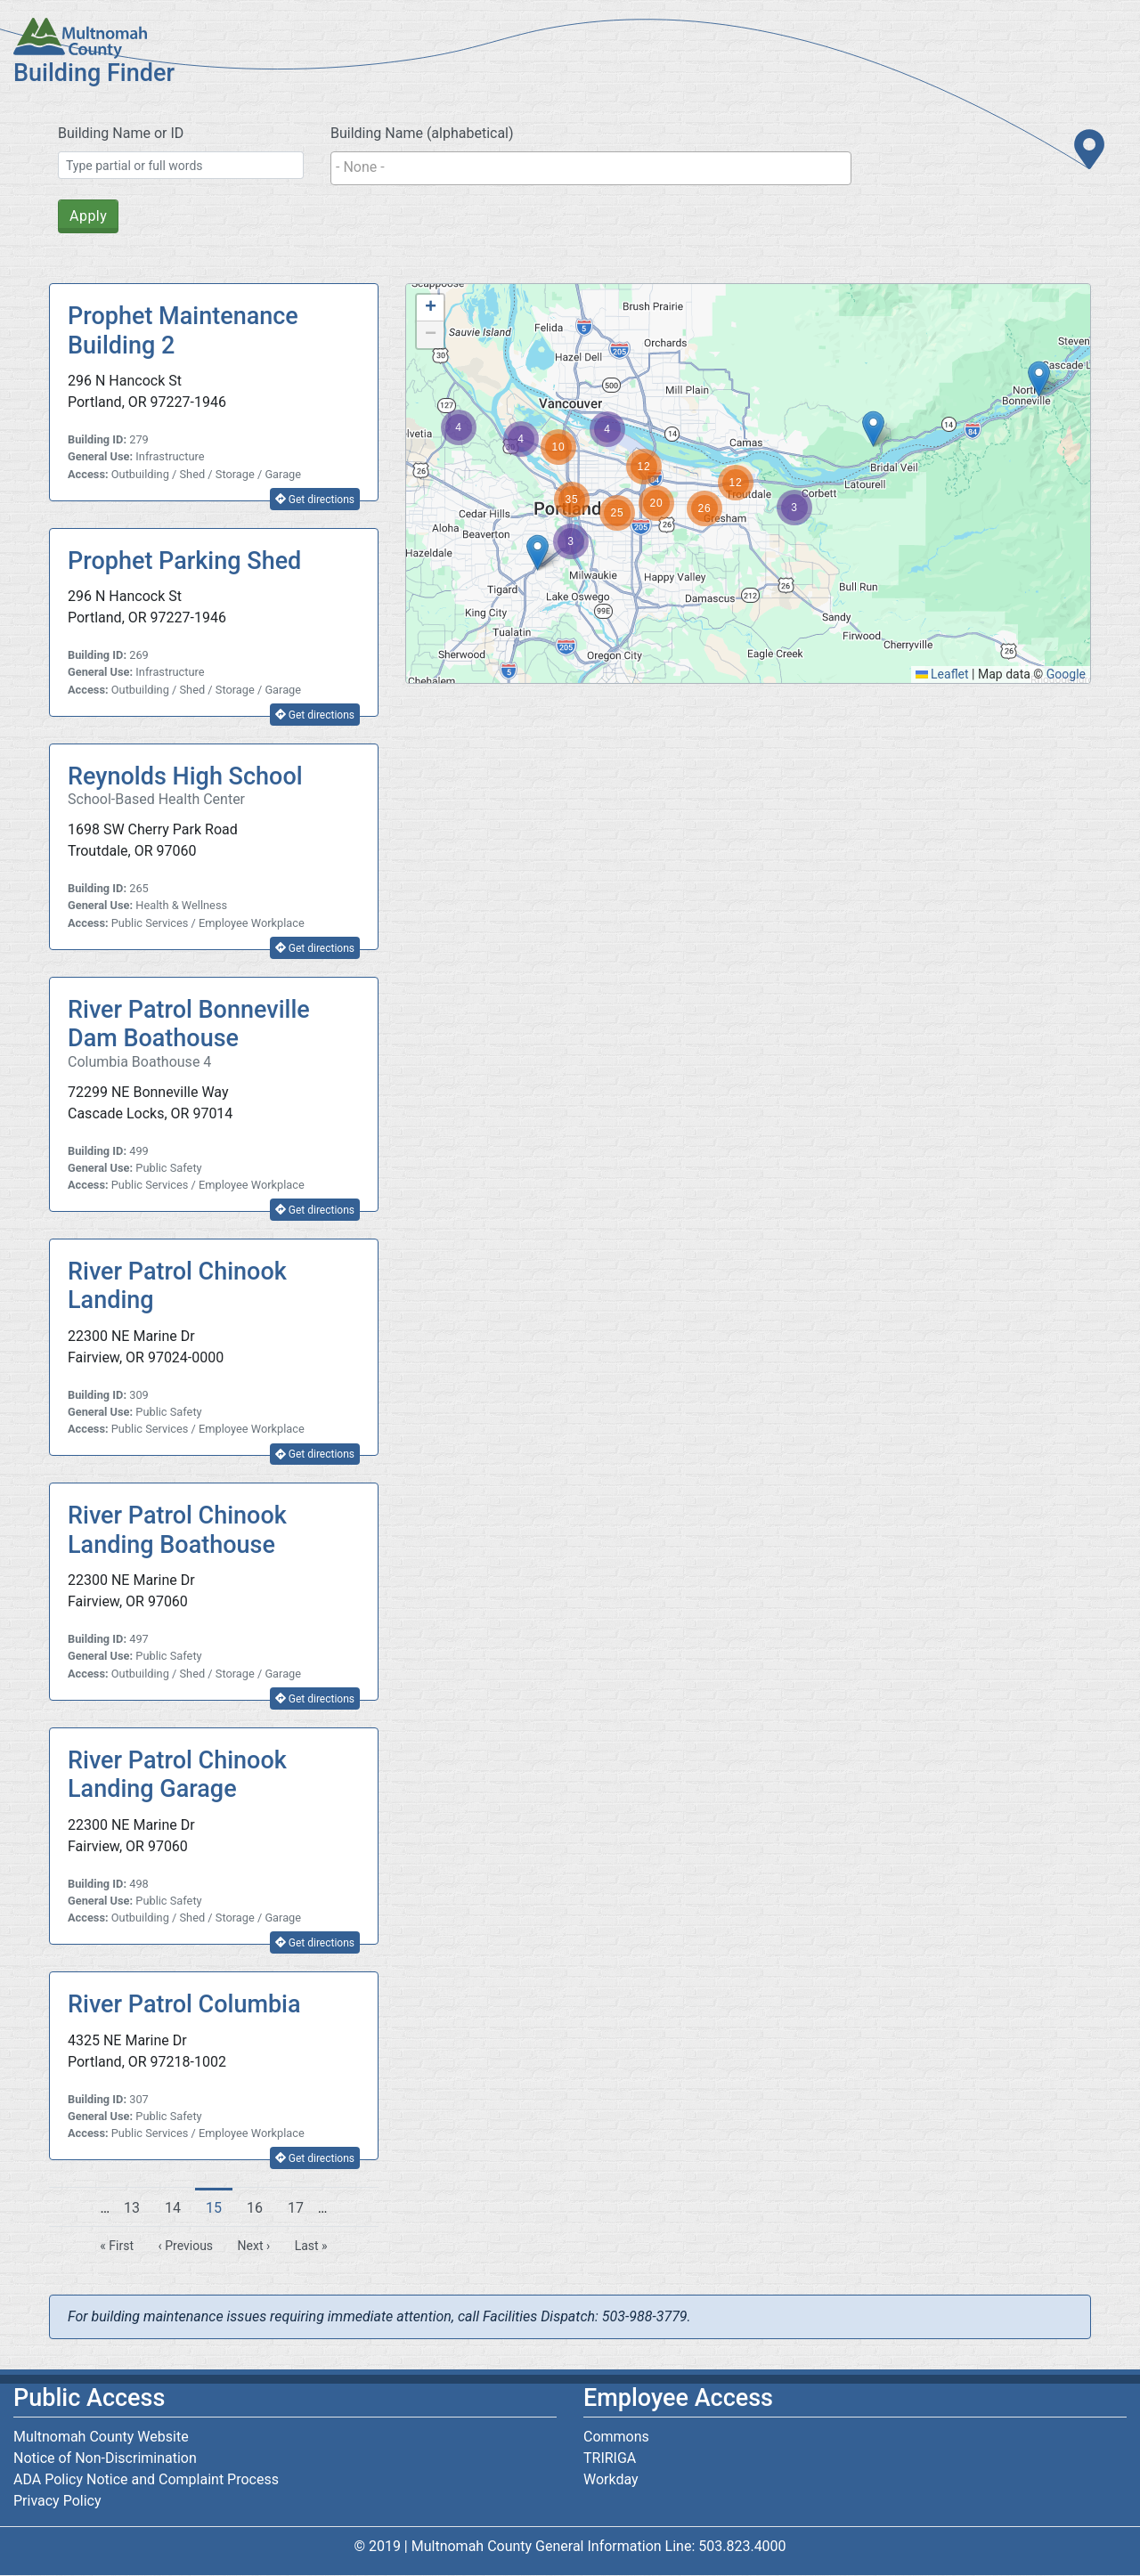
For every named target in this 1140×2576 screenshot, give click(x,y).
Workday (611, 2479)
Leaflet (942, 674)
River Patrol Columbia (184, 2004)
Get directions (314, 499)
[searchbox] (591, 167)
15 (219, 2212)
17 (301, 2207)
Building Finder (94, 73)
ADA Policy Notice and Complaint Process (146, 2479)
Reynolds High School (185, 776)
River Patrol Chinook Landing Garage (177, 1774)
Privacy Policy (57, 2500)
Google (1066, 674)
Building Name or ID (120, 133)
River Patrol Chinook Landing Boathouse (177, 1529)
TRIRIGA (609, 2458)
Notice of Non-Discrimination (105, 2458)
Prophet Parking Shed (184, 561)
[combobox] (590, 168)
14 (178, 2207)
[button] (1039, 379)
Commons (616, 2436)
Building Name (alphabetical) (422, 133)
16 (260, 2207)
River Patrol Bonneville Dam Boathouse (189, 1023)
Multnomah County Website (101, 2436)
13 (137, 2207)
